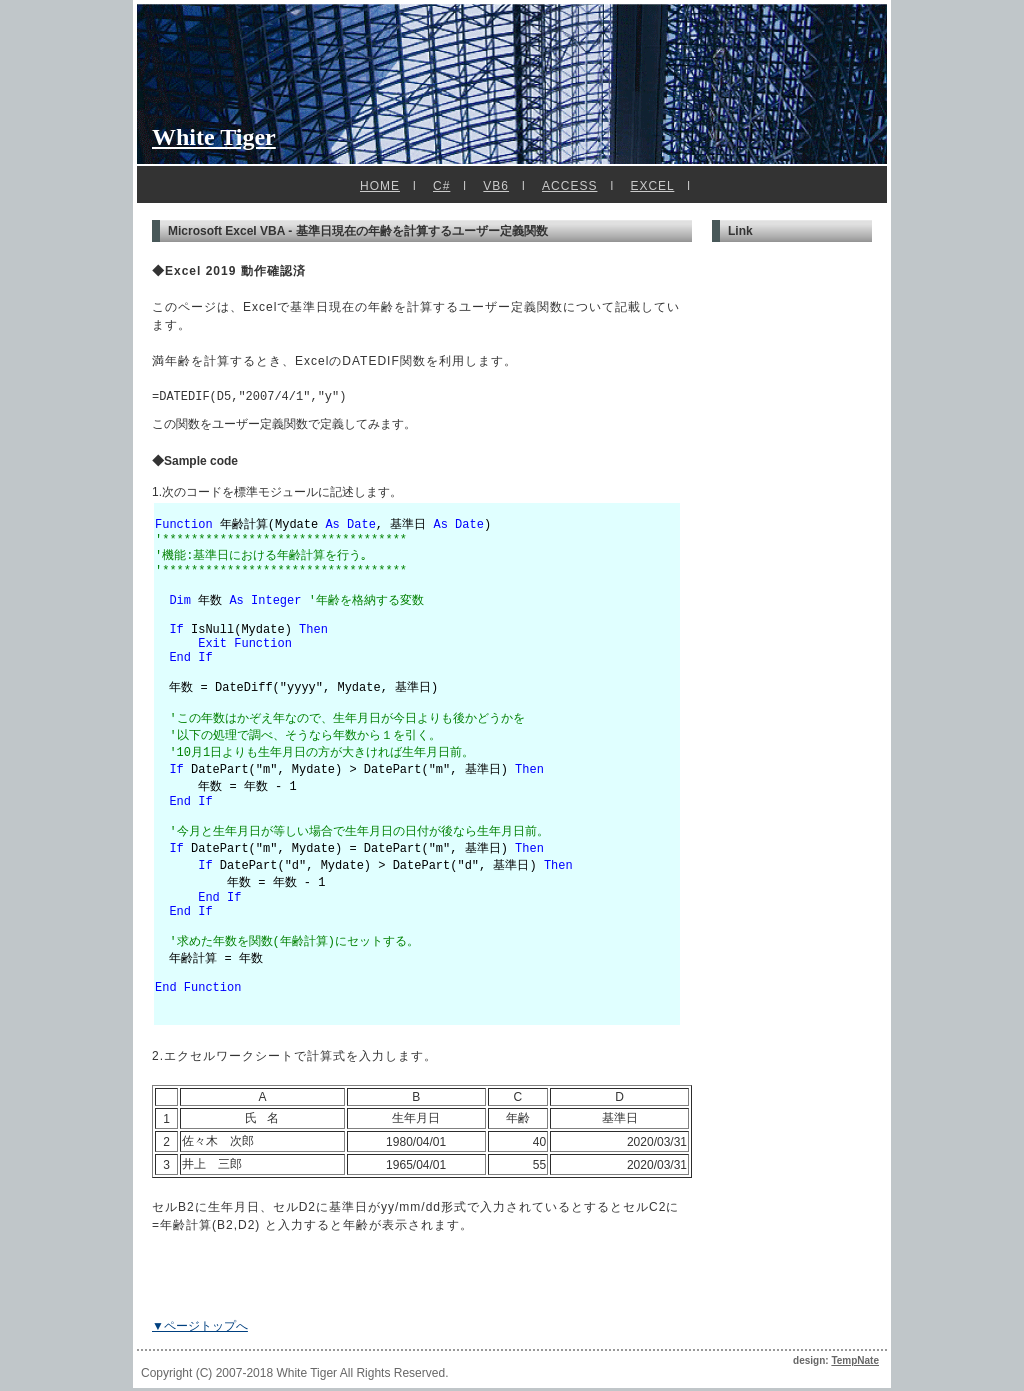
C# (441, 186)
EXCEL (652, 186)
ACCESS (569, 186)
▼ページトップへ (200, 1329)
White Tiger (214, 137)
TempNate (855, 1363)
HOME (380, 186)
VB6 (496, 186)
